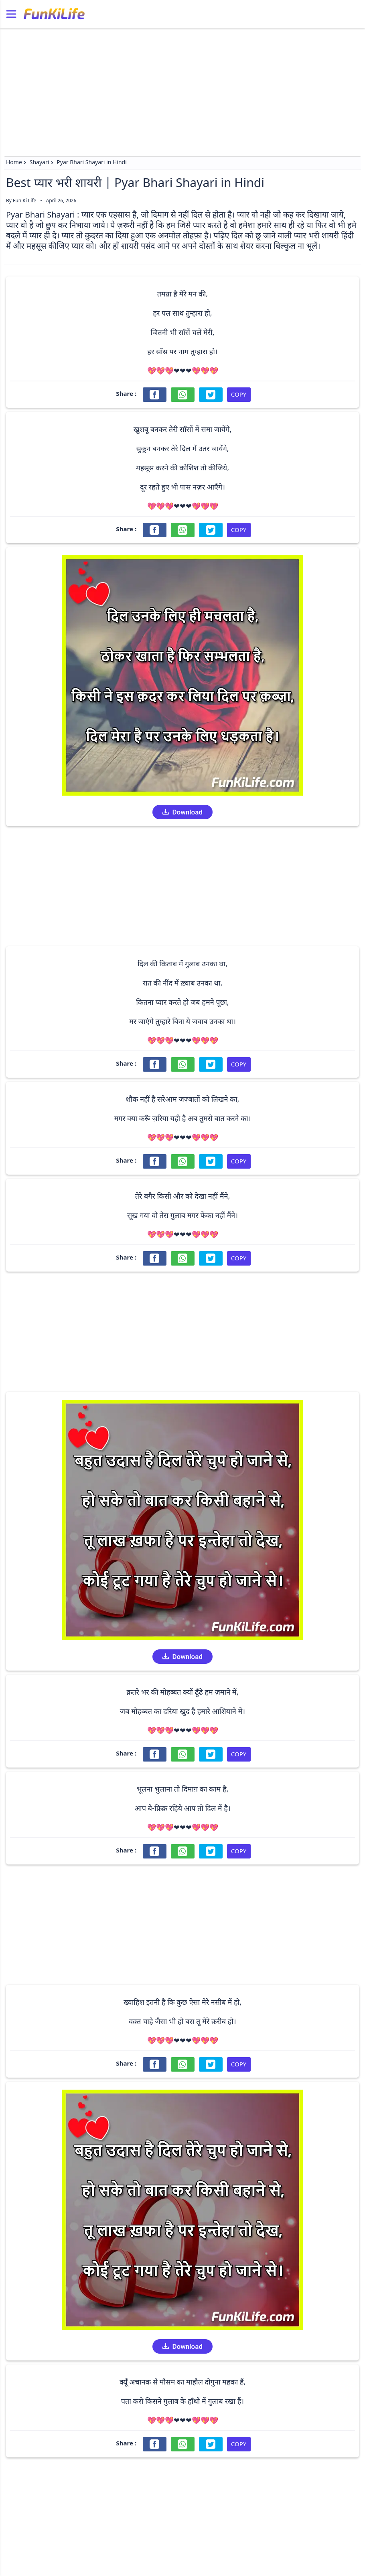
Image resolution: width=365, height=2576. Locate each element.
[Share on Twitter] (211, 394)
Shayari (39, 163)
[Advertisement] (182, 88)
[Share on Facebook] (154, 394)
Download (182, 812)
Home (14, 163)
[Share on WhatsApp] (183, 394)
